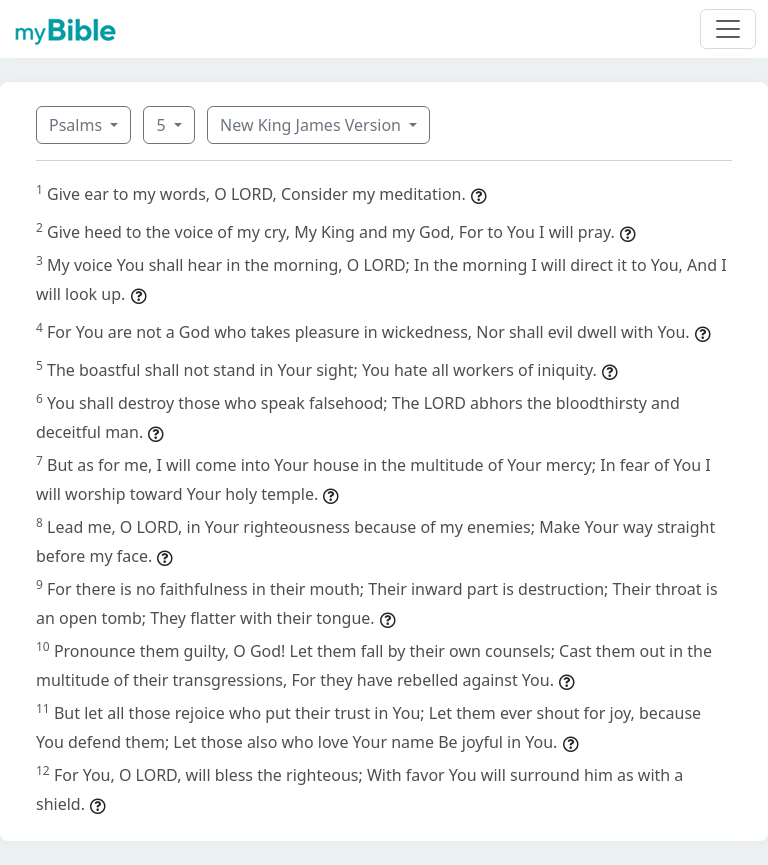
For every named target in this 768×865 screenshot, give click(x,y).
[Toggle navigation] (728, 29)
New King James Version (312, 125)
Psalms (77, 125)
